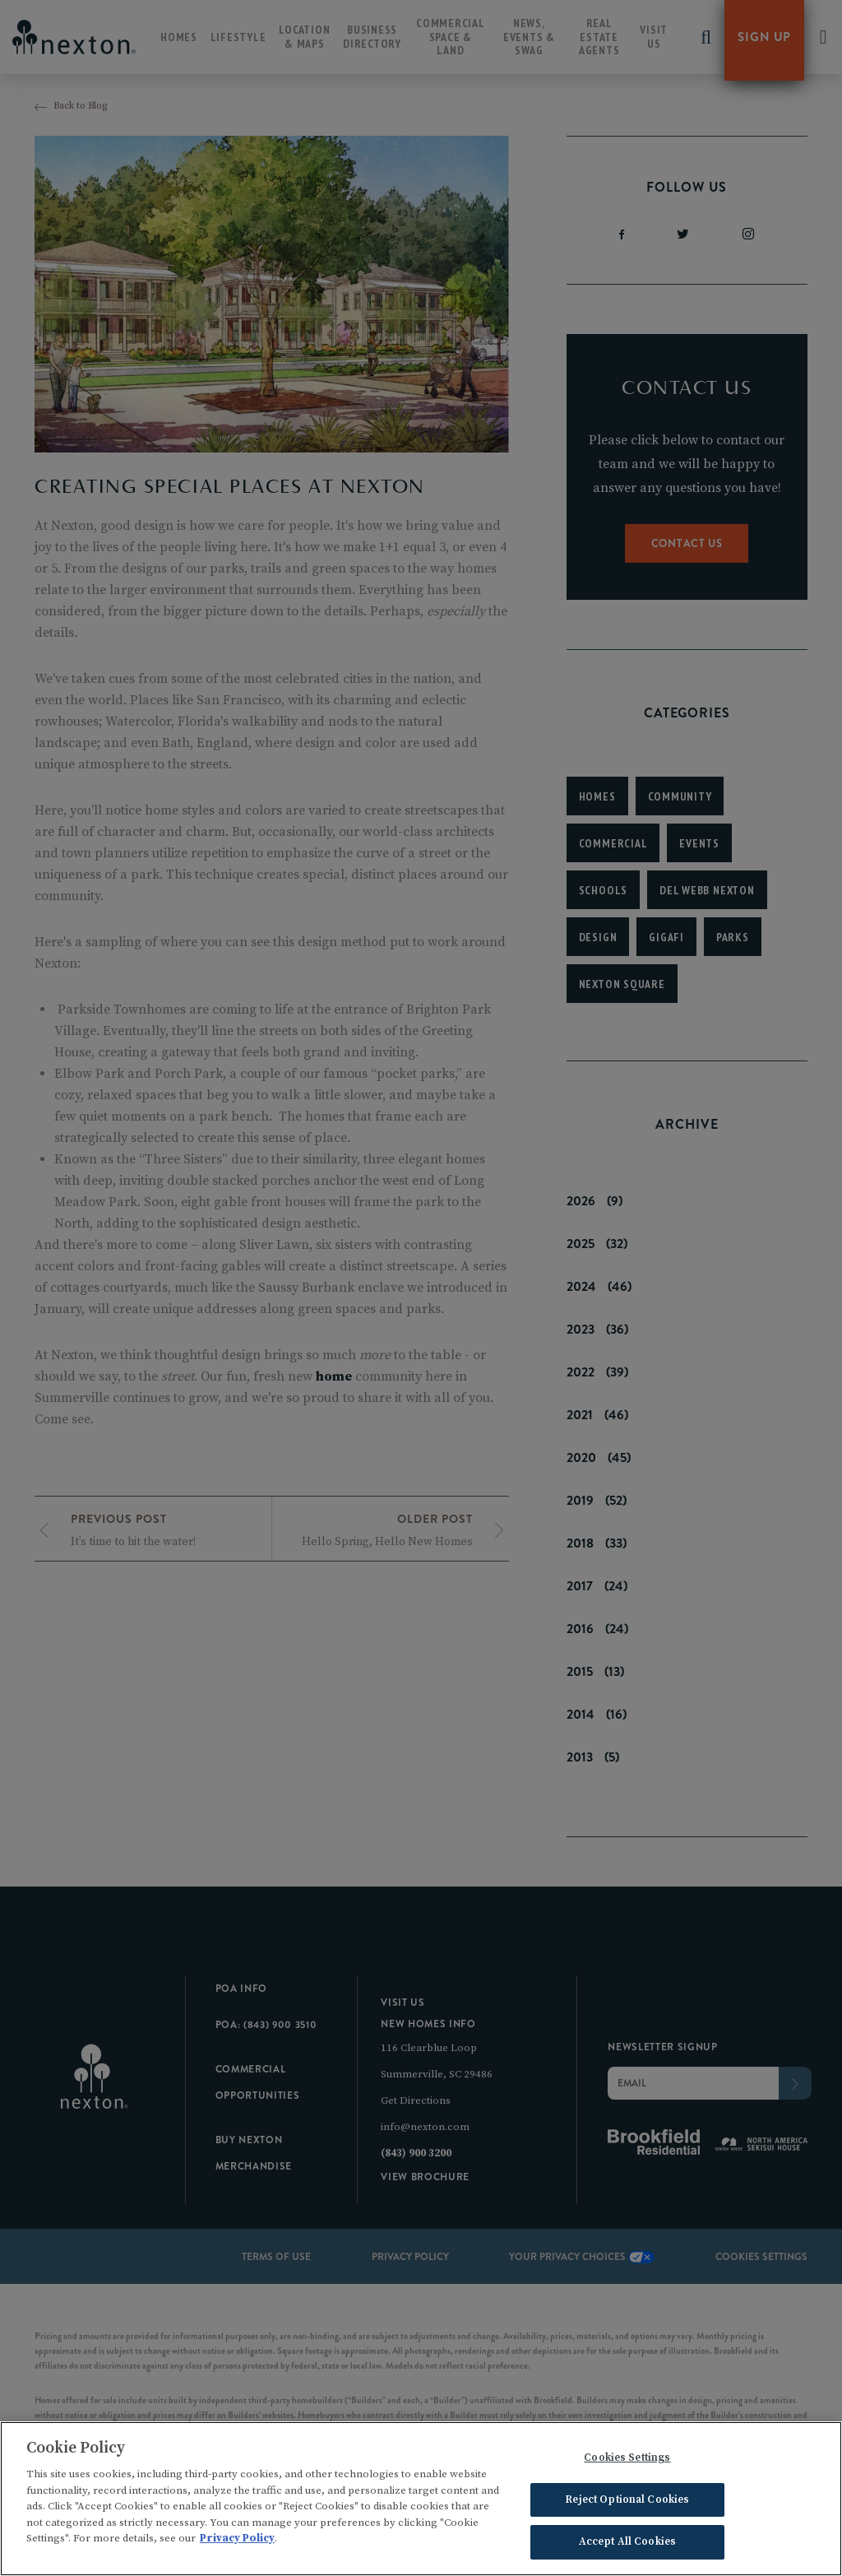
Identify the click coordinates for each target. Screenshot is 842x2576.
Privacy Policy (237, 2542)
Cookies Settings (627, 2461)
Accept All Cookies (627, 2545)
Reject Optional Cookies (627, 2502)
